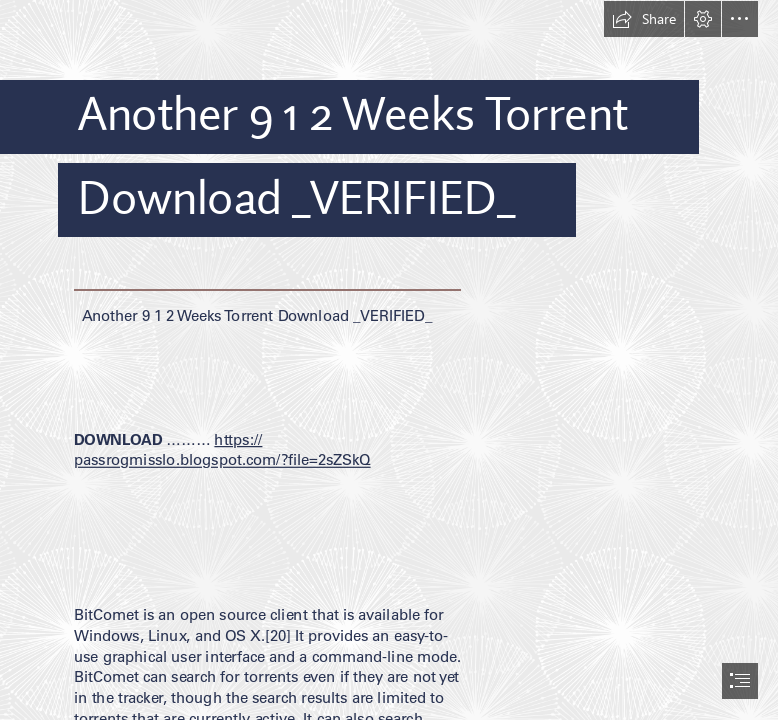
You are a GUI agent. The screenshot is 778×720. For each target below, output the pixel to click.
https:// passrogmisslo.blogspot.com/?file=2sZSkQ (222, 449)
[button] (644, 19)
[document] (389, 360)
